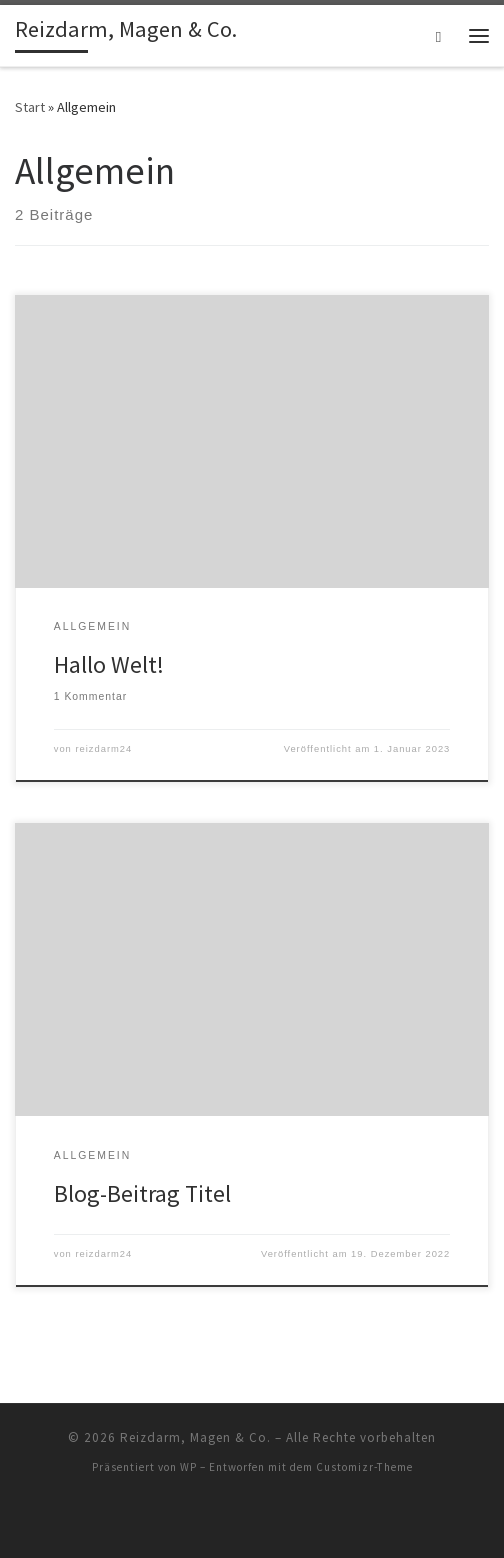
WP (188, 1467)
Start (30, 107)
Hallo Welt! (109, 664)
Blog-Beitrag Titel (142, 1193)
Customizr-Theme (364, 1467)
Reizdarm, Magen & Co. (195, 1437)
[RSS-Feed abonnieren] (252, 1519)
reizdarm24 (103, 749)
